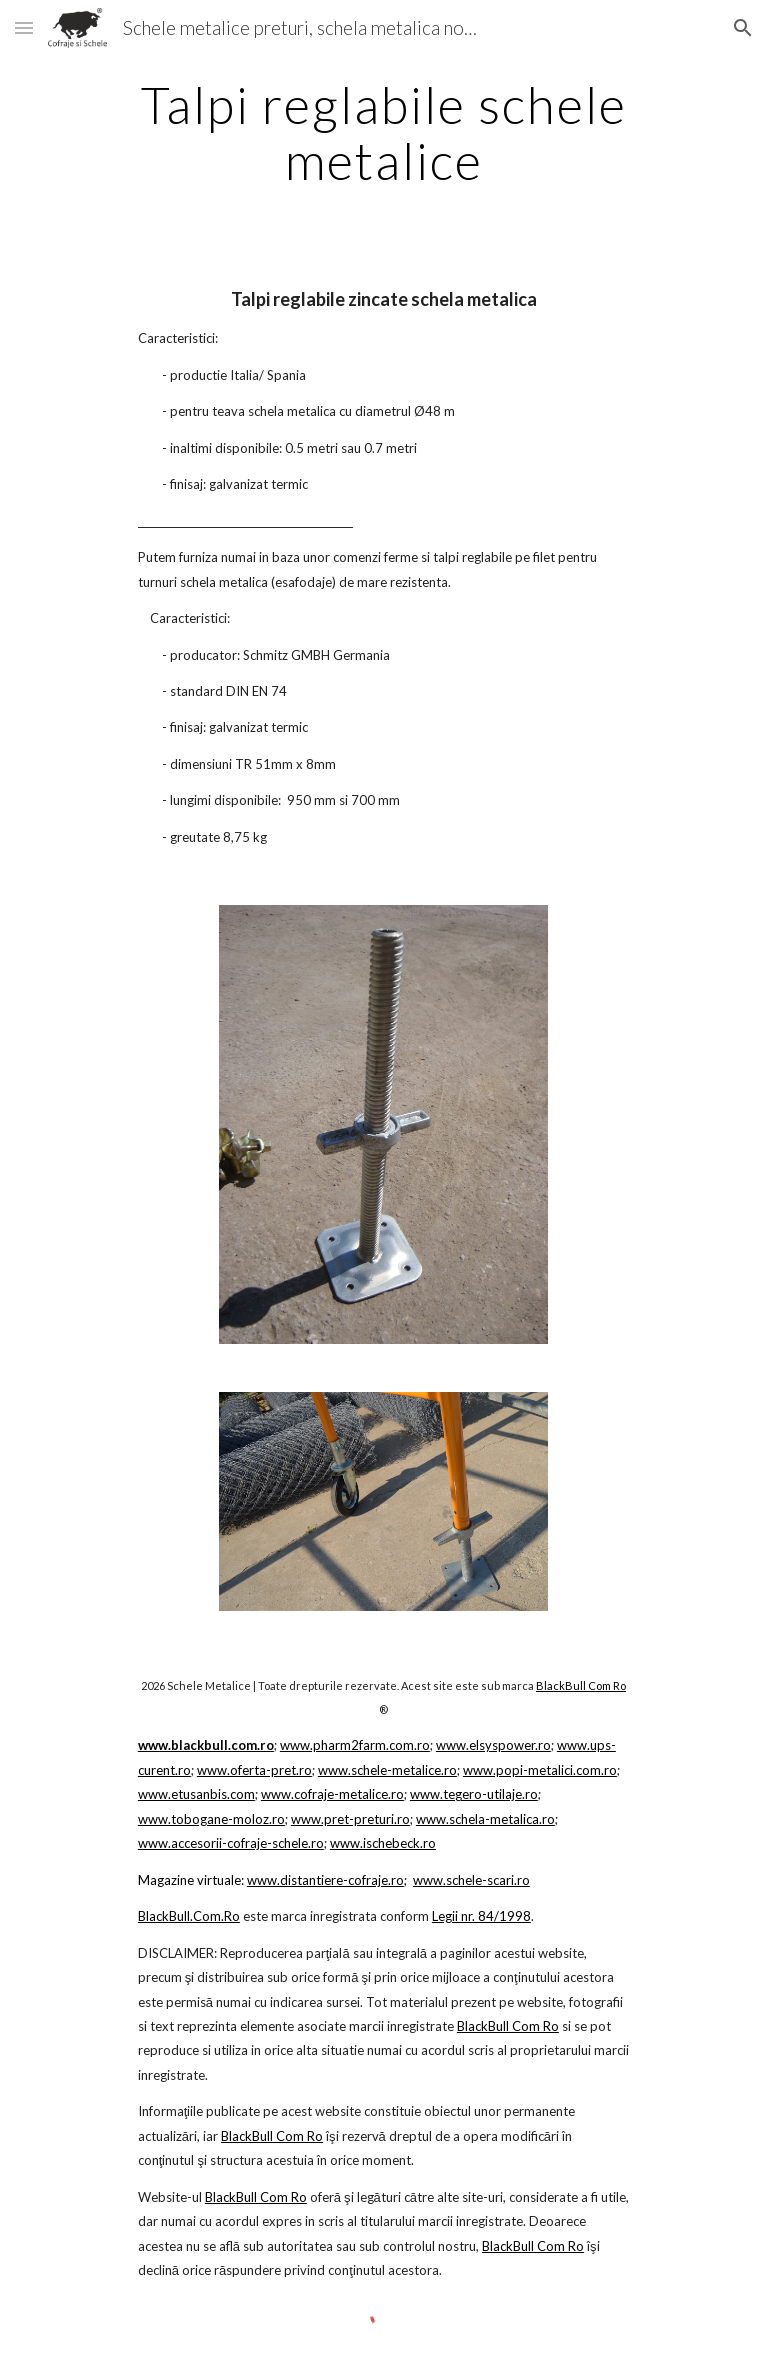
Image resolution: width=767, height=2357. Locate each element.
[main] (383, 132)
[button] (24, 27)
